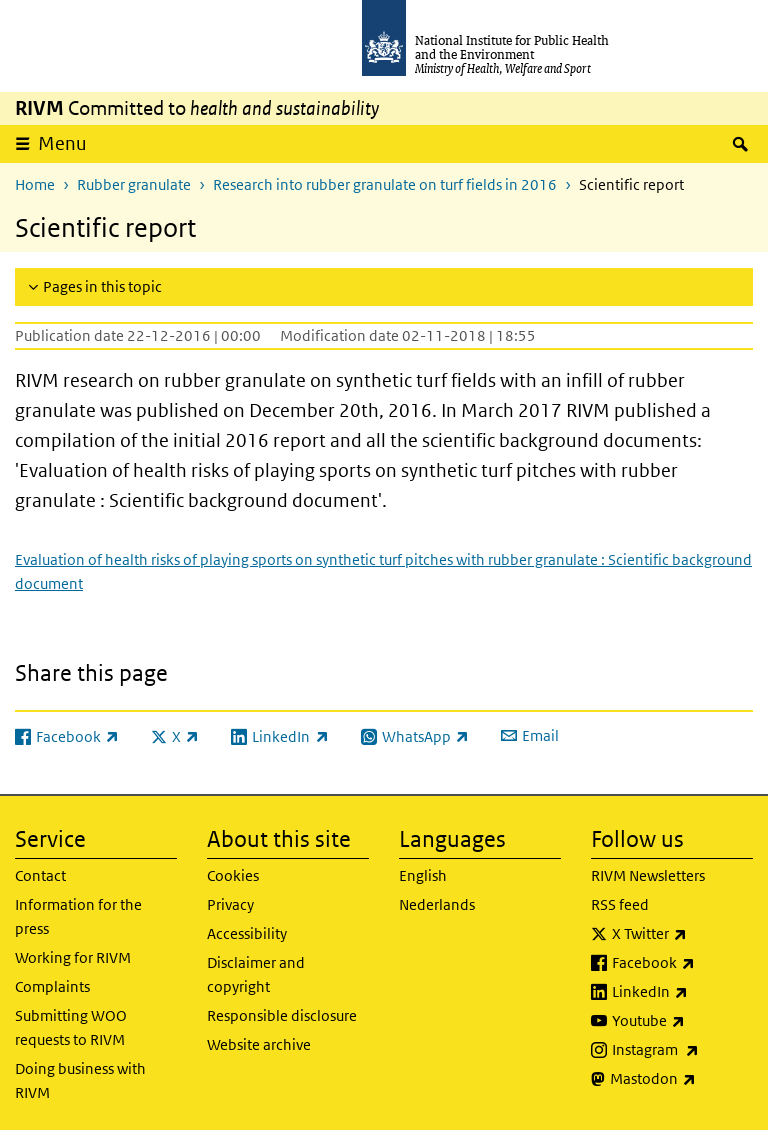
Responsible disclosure (282, 1015)
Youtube (682, 1021)
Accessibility (247, 933)
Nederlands (437, 904)
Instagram (682, 1050)
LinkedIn (682, 992)
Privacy (230, 904)
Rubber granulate (134, 184)
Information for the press (78, 916)
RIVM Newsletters (648, 875)
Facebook (682, 963)
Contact (40, 875)
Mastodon (681, 1079)
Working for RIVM (73, 957)
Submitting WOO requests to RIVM (71, 1027)
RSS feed (620, 904)
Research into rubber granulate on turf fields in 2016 (385, 184)
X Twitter (682, 934)
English (423, 875)
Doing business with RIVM (80, 1080)
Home (35, 184)
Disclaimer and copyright (256, 974)
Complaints (52, 986)
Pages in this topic (102, 286)
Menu (62, 143)
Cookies (233, 875)
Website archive (259, 1044)
